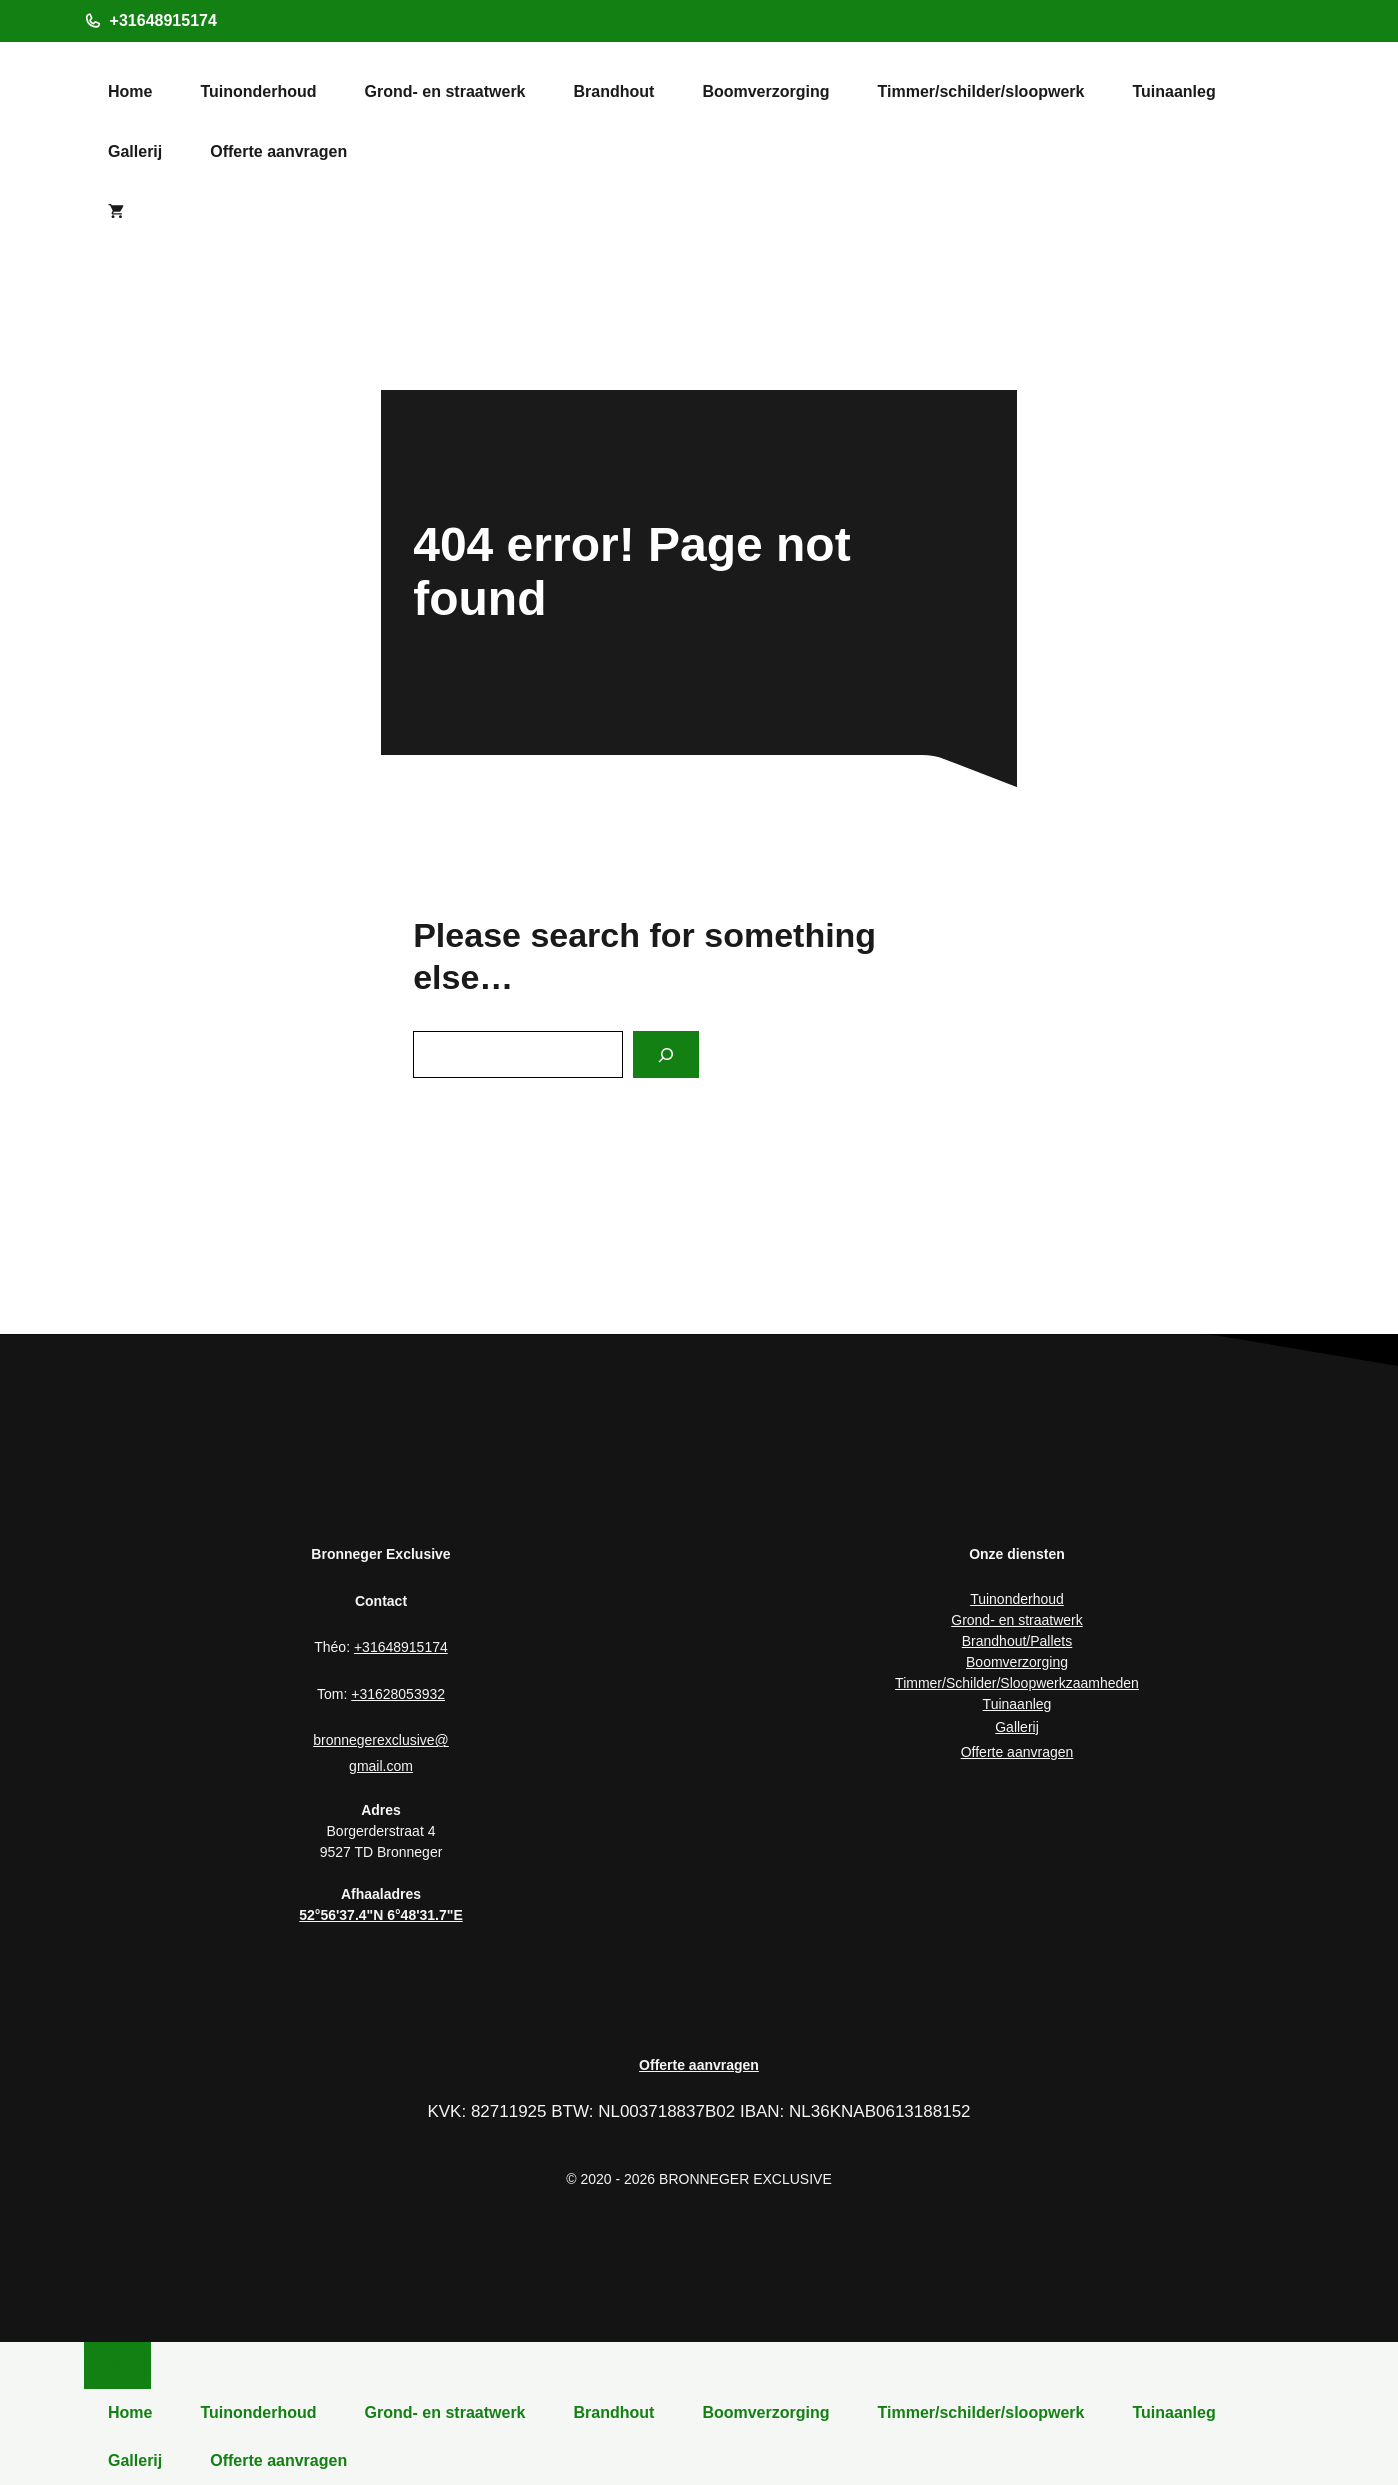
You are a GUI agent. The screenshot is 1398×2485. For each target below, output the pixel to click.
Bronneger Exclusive (380, 1554)
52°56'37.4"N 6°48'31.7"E (380, 1915)
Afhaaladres (381, 1894)
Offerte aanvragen (278, 151)
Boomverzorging (765, 91)
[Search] (666, 1055)
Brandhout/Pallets (1017, 1641)
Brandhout (614, 91)
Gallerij (135, 151)
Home (130, 91)
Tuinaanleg (1173, 91)
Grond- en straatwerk (445, 91)
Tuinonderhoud (258, 91)
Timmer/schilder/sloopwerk (981, 91)
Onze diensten (1017, 1554)
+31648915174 (163, 20)
